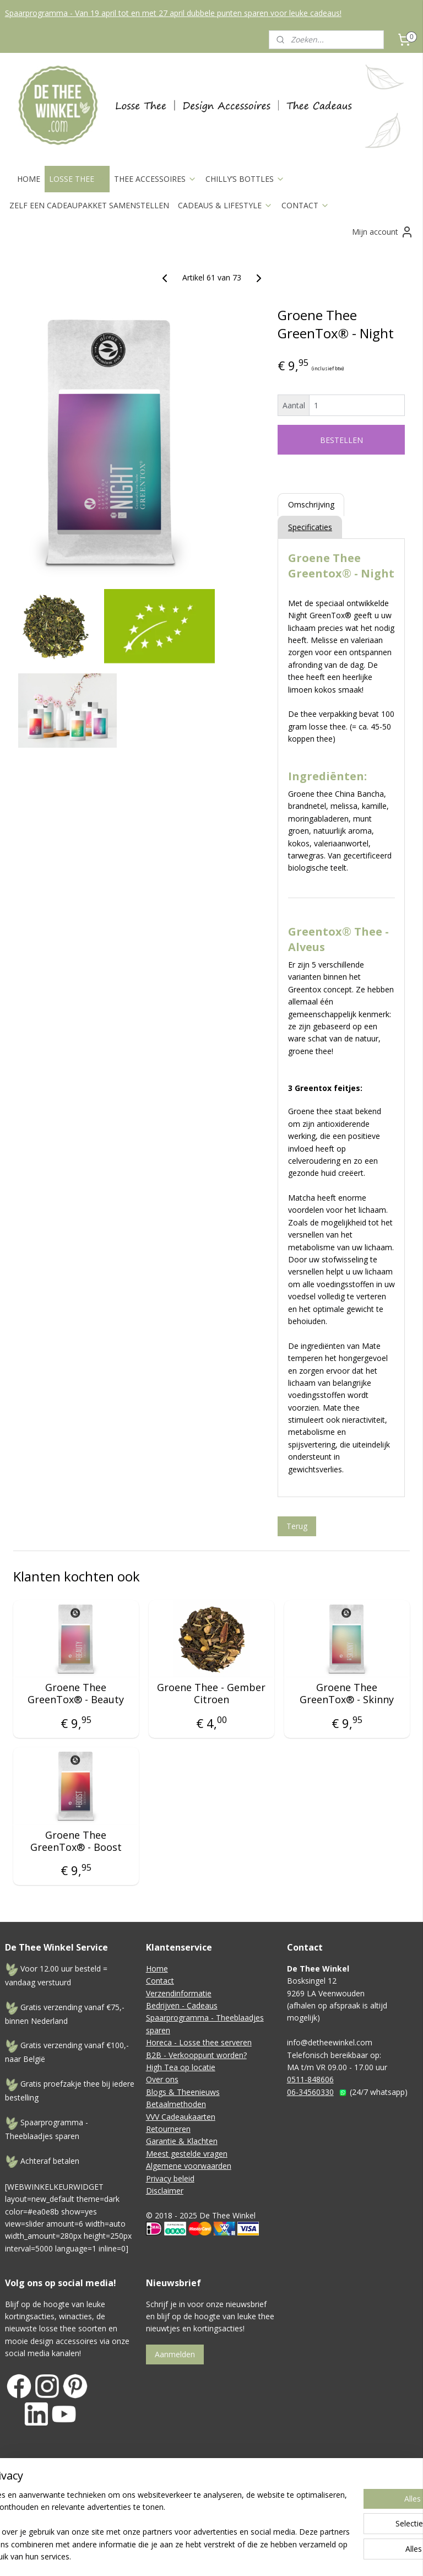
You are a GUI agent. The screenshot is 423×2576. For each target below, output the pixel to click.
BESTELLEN (341, 440)
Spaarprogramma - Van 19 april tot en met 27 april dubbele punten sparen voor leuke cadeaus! (173, 13)
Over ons (162, 2079)
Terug (296, 1525)
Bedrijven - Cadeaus (182, 2005)
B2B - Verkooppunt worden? (196, 2055)
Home (157, 1968)
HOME (28, 179)
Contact (160, 1980)
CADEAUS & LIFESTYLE (225, 205)
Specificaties (310, 527)
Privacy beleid (170, 2178)
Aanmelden (175, 2354)
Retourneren (168, 2129)
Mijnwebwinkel (211, 2509)
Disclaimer (164, 2190)
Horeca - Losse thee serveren (199, 2042)
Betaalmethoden (176, 2104)
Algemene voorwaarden (188, 2166)
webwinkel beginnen (333, 2491)
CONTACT (305, 205)
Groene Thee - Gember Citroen (211, 1693)
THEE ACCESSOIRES (155, 179)
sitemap (268, 2491)
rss (291, 2491)
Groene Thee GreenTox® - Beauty (76, 1693)
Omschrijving (311, 504)
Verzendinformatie (179, 1993)
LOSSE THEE (77, 179)
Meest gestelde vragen (186, 2153)
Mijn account (383, 232)
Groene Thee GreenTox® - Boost (76, 1841)
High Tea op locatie (180, 2067)
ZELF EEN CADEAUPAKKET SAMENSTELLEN (89, 205)
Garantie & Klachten (182, 2141)
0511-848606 (310, 2079)
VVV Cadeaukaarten (180, 2116)
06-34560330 (310, 2092)
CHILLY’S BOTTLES (245, 179)
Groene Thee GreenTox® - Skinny (347, 1693)
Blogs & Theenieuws (183, 2092)
